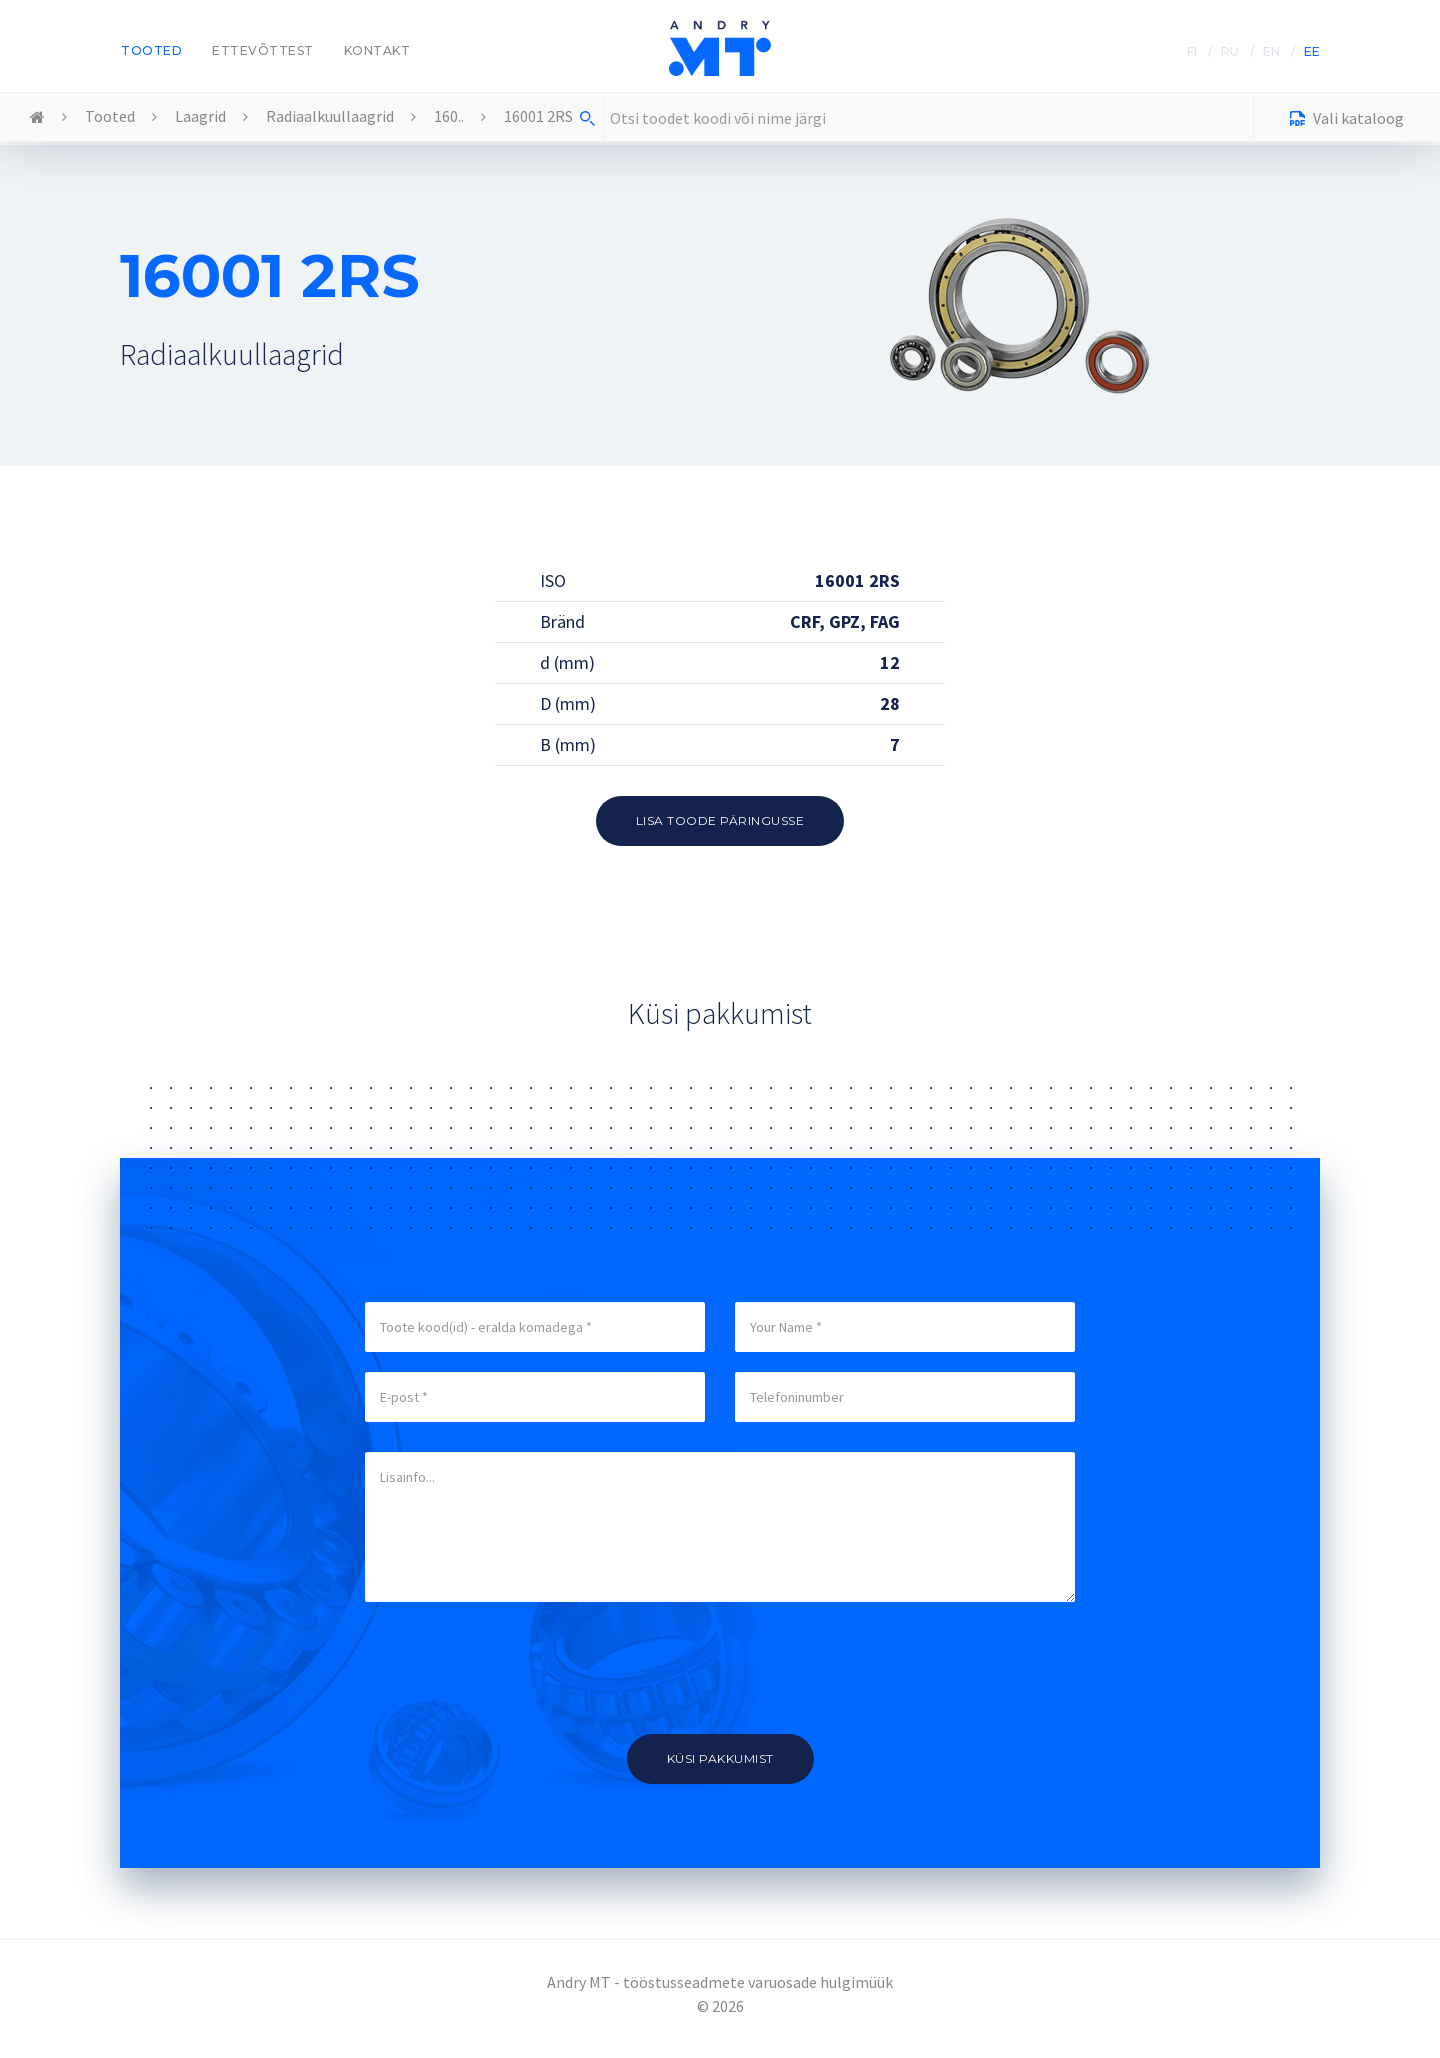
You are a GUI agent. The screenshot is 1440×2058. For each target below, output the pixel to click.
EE (1312, 51)
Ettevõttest (263, 50)
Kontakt (377, 50)
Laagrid (200, 116)
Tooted (151, 50)
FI (1192, 51)
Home (37, 118)
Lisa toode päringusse (720, 820)
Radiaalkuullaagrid (330, 116)
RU (1230, 51)
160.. (449, 116)
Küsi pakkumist (720, 1758)
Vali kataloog (1347, 120)
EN (1271, 51)
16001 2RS (538, 116)
